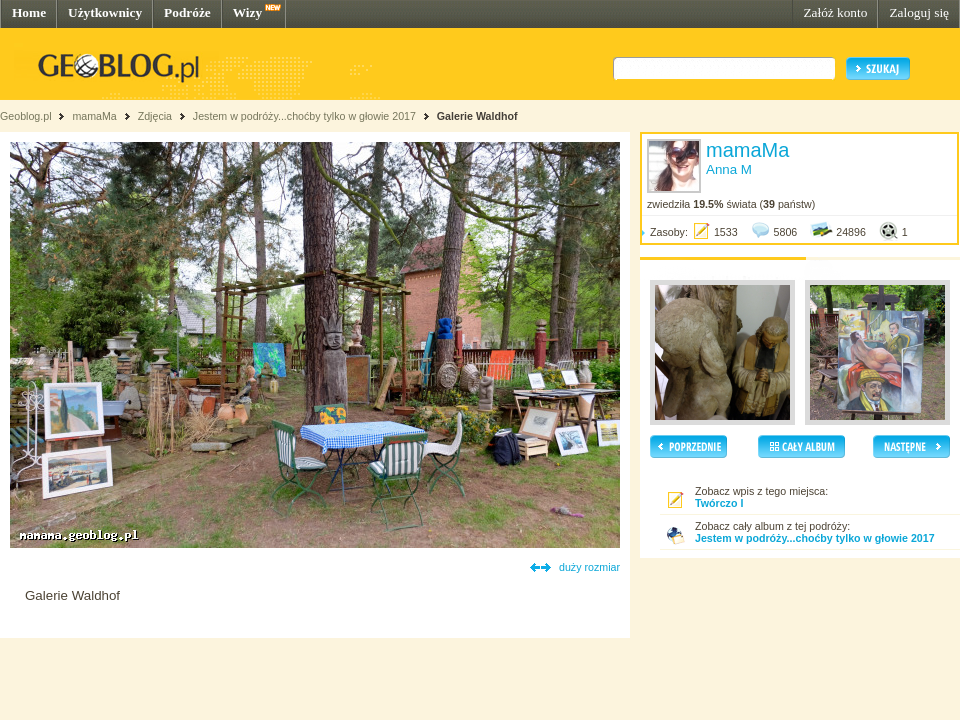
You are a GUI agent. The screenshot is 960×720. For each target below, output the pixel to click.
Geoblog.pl (26, 116)
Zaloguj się (919, 12)
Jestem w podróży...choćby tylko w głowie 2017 (304, 116)
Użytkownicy (105, 12)
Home (29, 12)
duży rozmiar (589, 567)
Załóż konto (835, 12)
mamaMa (94, 116)
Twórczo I (719, 503)
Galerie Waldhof (477, 116)
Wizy (247, 12)
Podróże (187, 12)
